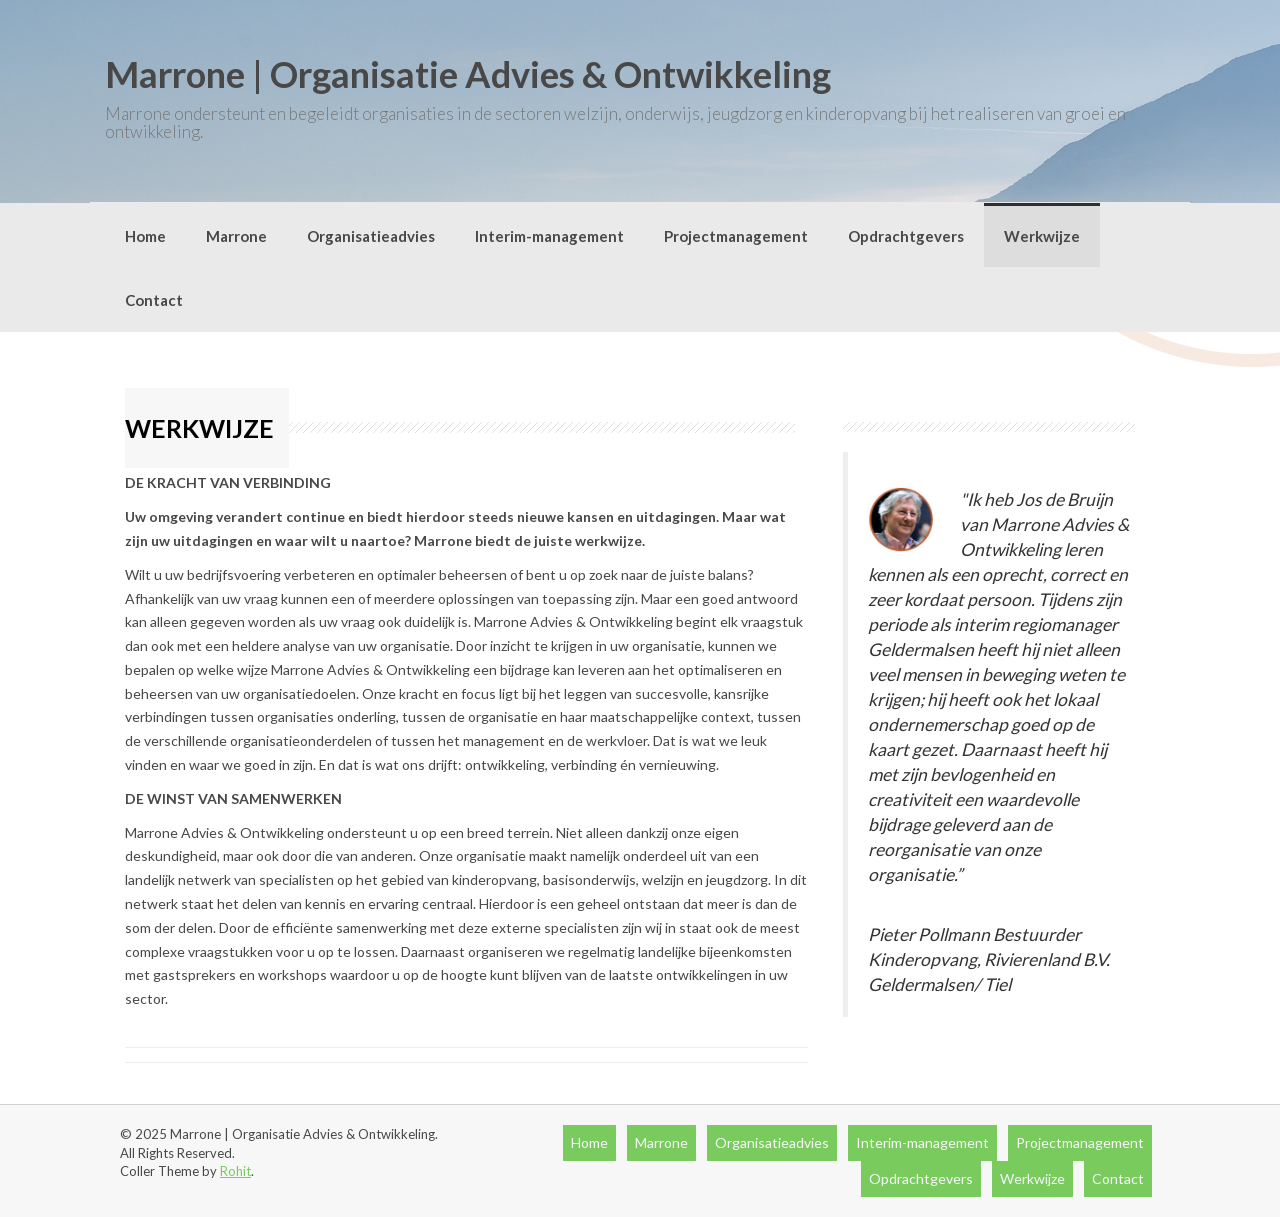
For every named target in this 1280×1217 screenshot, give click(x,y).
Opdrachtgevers (906, 236)
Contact (154, 300)
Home (145, 236)
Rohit (235, 1171)
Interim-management (549, 236)
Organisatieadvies (371, 236)
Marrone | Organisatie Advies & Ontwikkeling (468, 74)
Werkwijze (1042, 236)
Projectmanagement (736, 236)
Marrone (236, 236)
